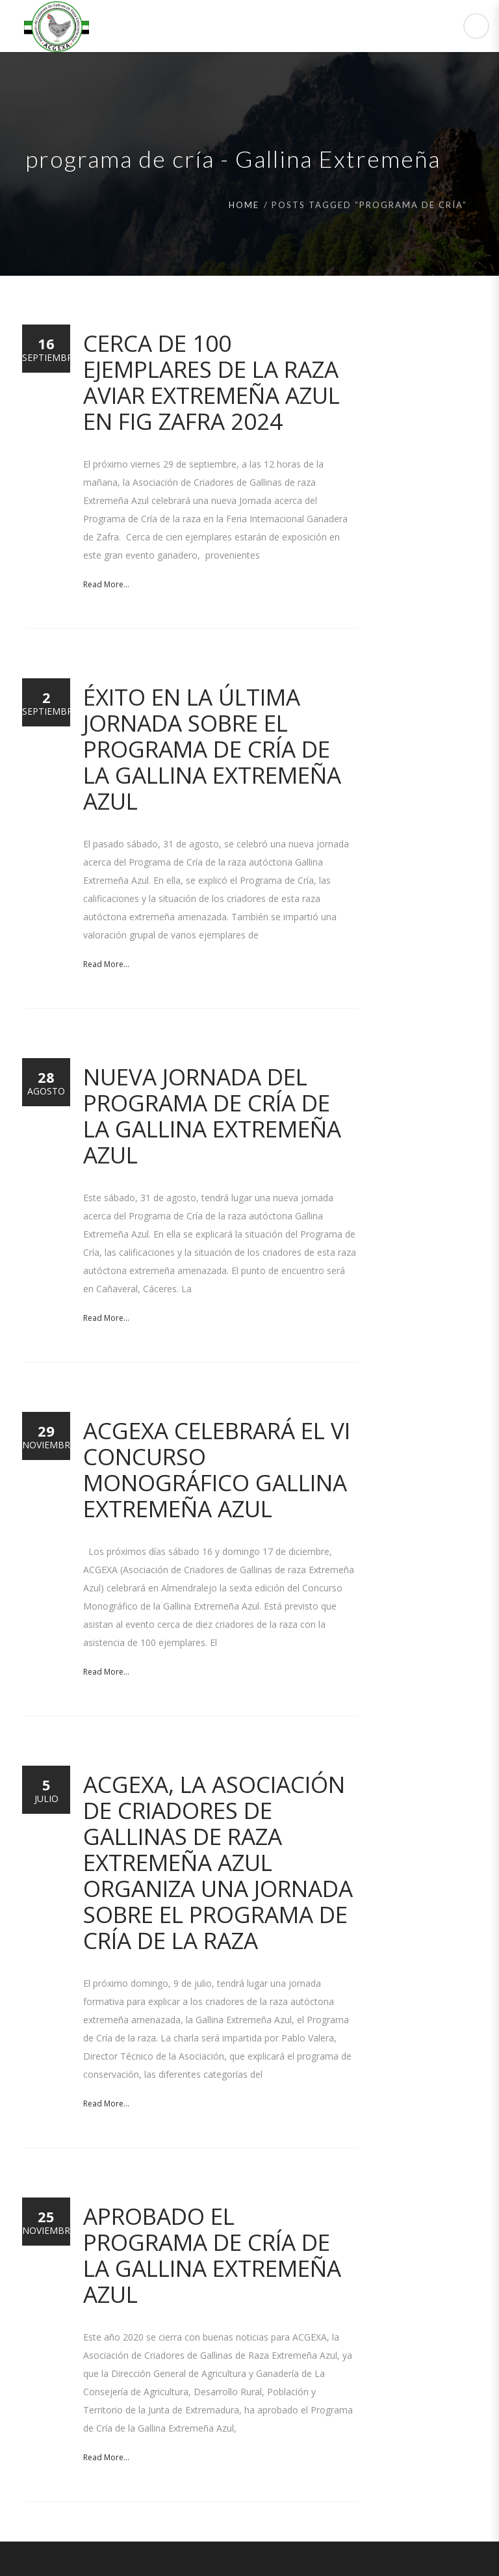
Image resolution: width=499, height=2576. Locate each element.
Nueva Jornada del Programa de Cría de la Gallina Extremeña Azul (212, 1115)
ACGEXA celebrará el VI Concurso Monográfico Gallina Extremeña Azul (216, 1469)
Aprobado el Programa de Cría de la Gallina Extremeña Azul (212, 2255)
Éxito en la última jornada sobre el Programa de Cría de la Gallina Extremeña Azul (212, 749)
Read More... (106, 584)
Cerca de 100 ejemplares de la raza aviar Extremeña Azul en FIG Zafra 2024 (211, 382)
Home (244, 205)
